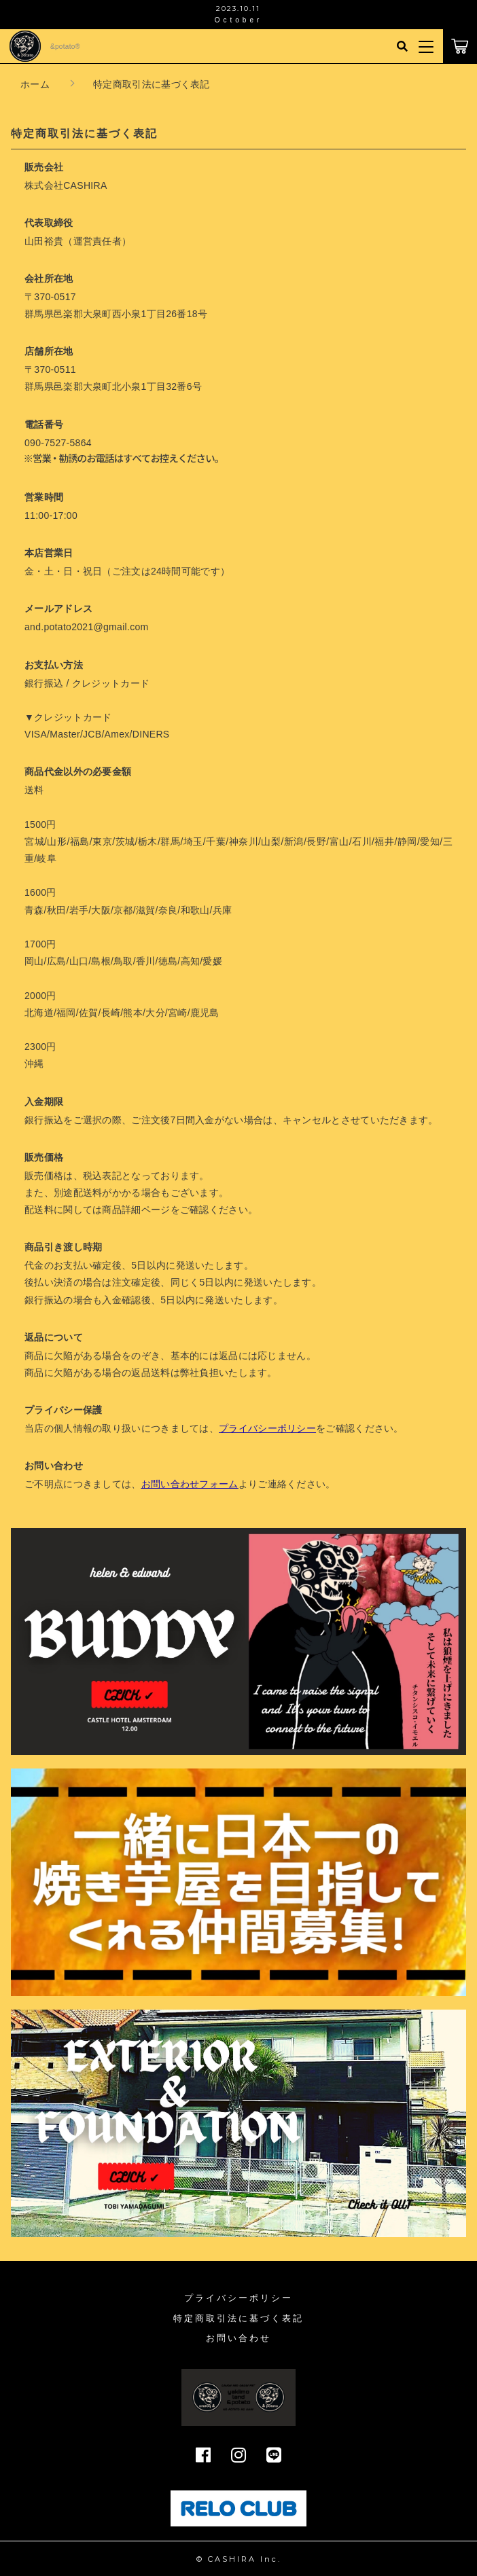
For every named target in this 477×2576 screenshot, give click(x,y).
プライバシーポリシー (238, 2298)
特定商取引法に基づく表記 (238, 2318)
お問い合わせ (238, 2338)
